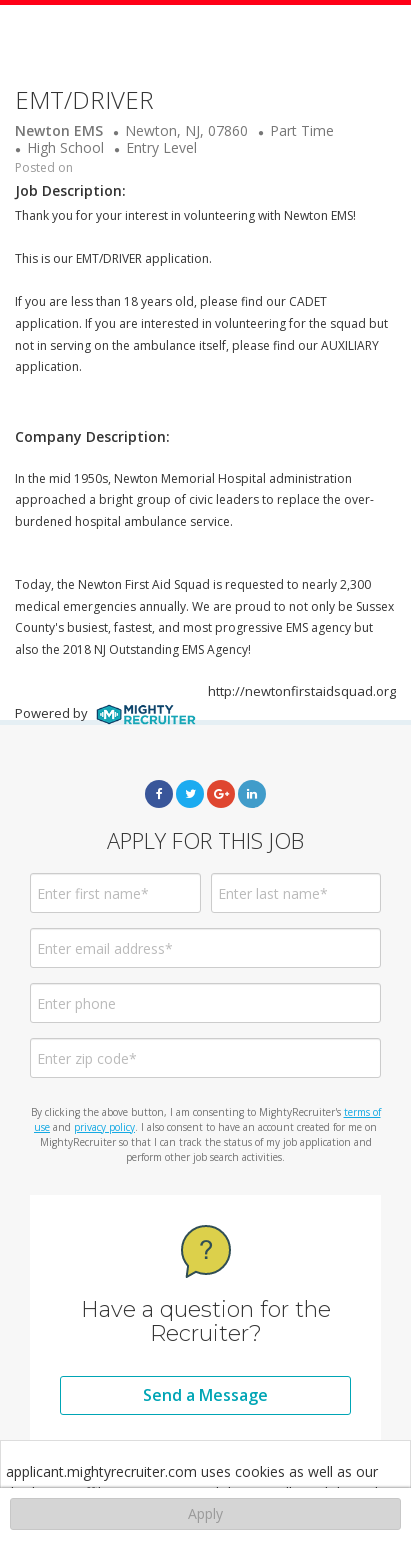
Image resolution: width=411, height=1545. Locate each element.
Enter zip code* (87, 1058)
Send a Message (205, 1395)
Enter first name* (93, 893)
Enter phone (76, 1003)
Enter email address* (105, 948)
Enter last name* (273, 893)
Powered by (105, 713)
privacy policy (104, 1127)
